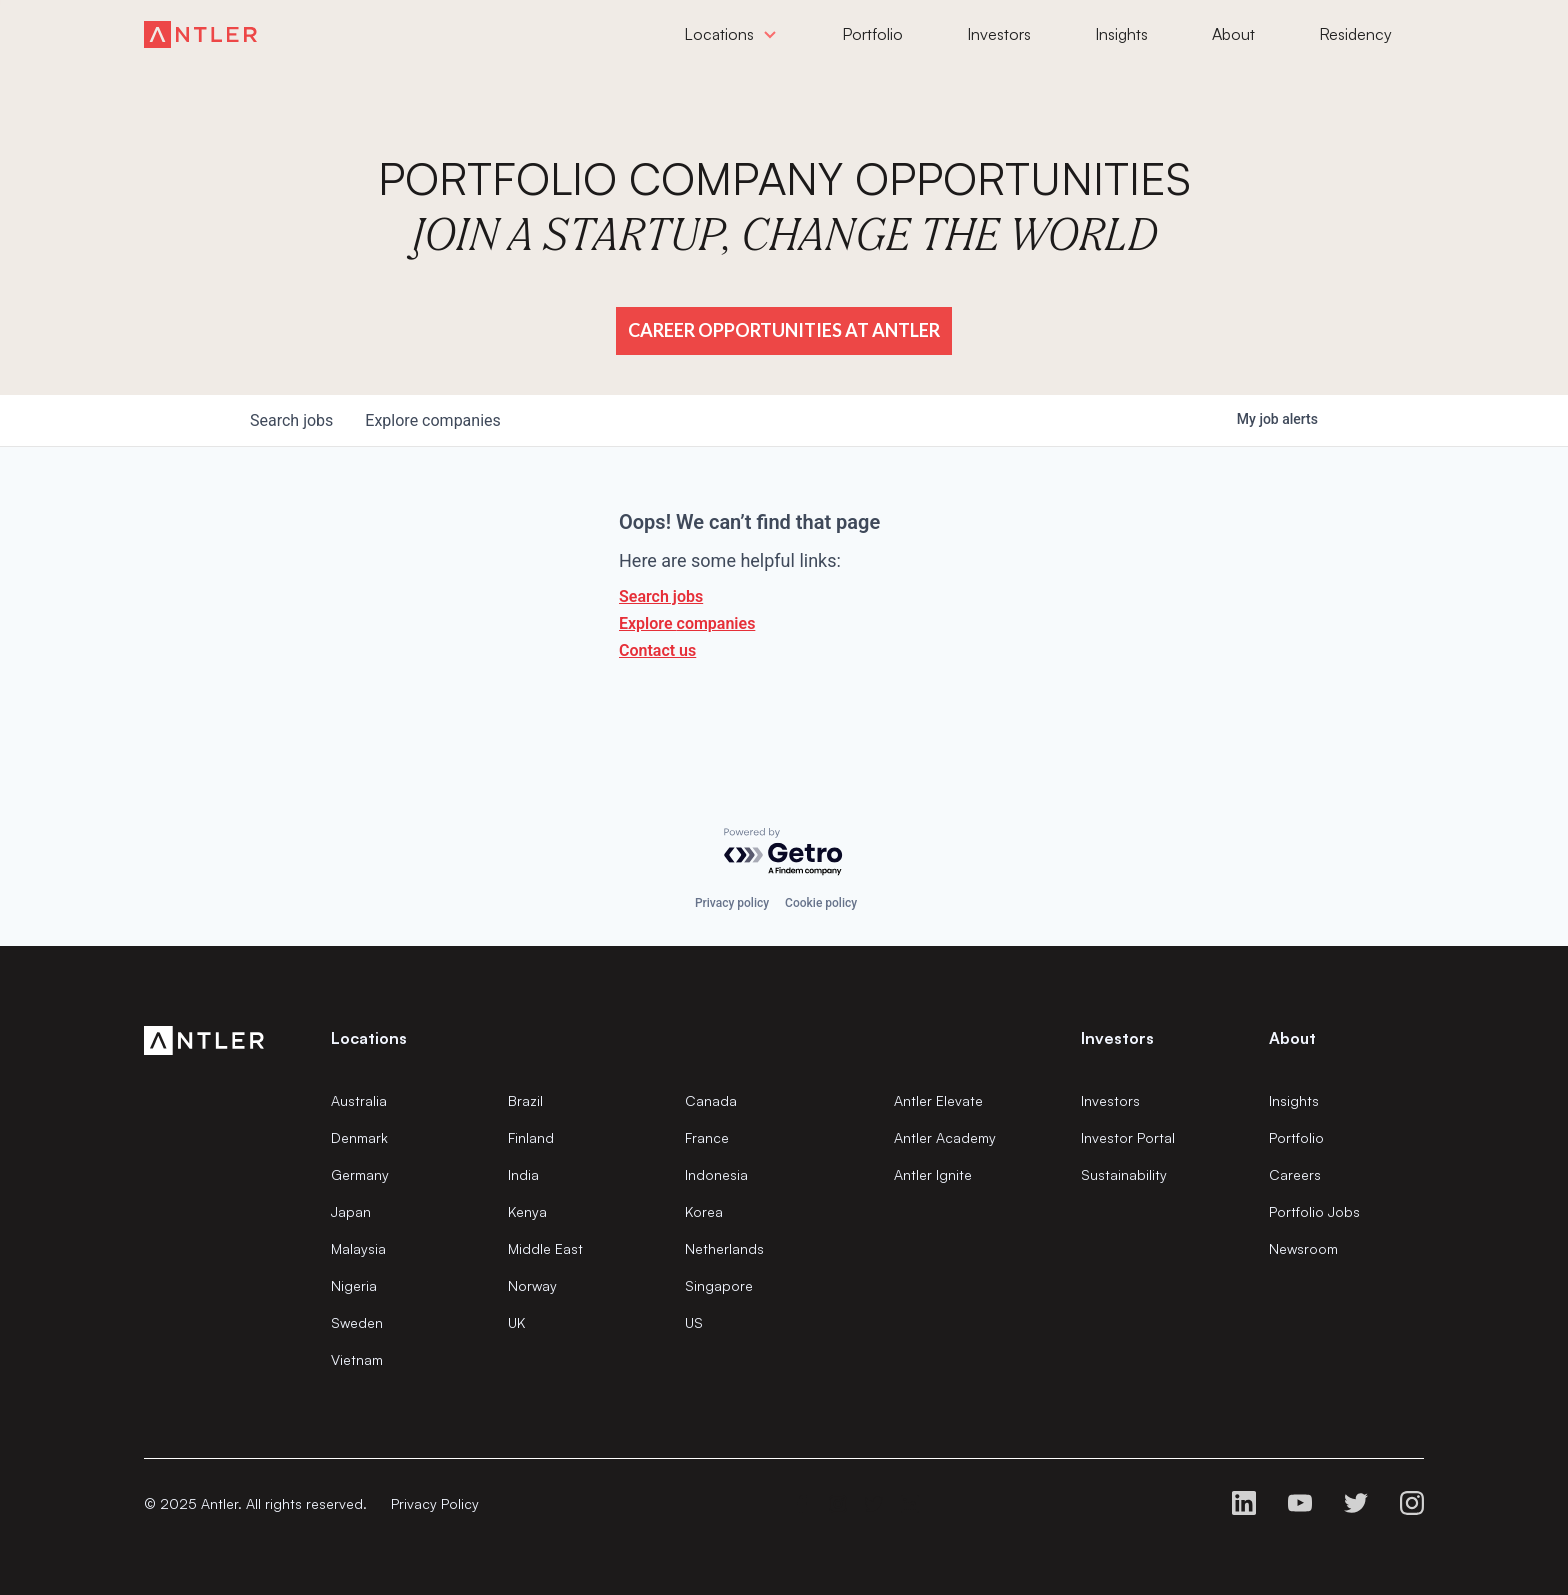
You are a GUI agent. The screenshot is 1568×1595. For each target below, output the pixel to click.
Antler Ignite (933, 1174)
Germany (360, 1174)
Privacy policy (732, 903)
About (1292, 1038)
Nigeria (354, 1285)
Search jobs (661, 596)
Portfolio (1296, 1137)
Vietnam (357, 1359)
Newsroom (1303, 1248)
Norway (532, 1285)
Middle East (545, 1248)
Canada (711, 1100)
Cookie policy (821, 903)
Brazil (525, 1100)
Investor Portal (1128, 1137)
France (707, 1137)
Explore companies (687, 623)
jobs (291, 420)
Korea (704, 1211)
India (523, 1174)
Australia (359, 1100)
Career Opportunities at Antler (784, 330)
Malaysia (358, 1248)
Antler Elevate (938, 1100)
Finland (531, 1137)
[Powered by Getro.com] (784, 852)
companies (432, 420)
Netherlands (724, 1248)
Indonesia (716, 1174)
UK (516, 1322)
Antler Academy (945, 1137)
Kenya (527, 1211)
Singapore (719, 1285)
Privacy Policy (435, 1503)
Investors (1110, 1100)
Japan (351, 1211)
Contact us (657, 650)
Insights (1294, 1100)
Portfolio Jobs (1314, 1211)
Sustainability (1124, 1174)
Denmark (359, 1137)
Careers (1295, 1174)
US (694, 1322)
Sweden (357, 1322)
